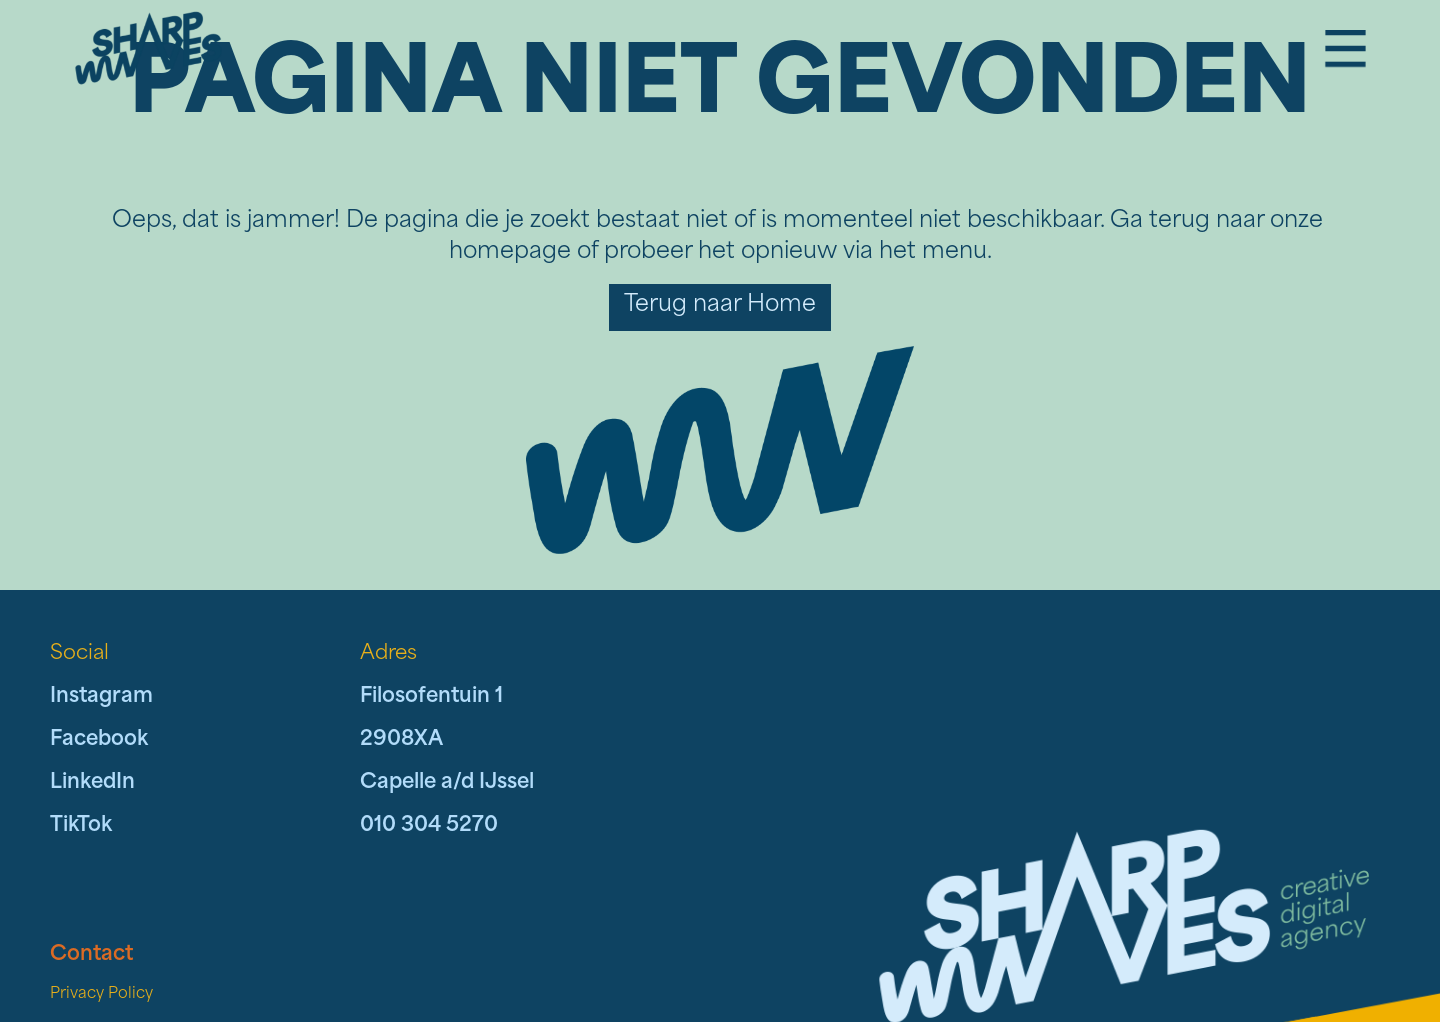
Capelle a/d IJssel (447, 783)
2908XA (401, 740)
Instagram (101, 697)
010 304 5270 (429, 826)
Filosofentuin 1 (431, 697)
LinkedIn (92, 783)
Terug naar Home (720, 305)
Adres (388, 654)
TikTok (81, 826)
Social (79, 654)
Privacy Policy (101, 994)
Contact (91, 955)
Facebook (99, 740)
